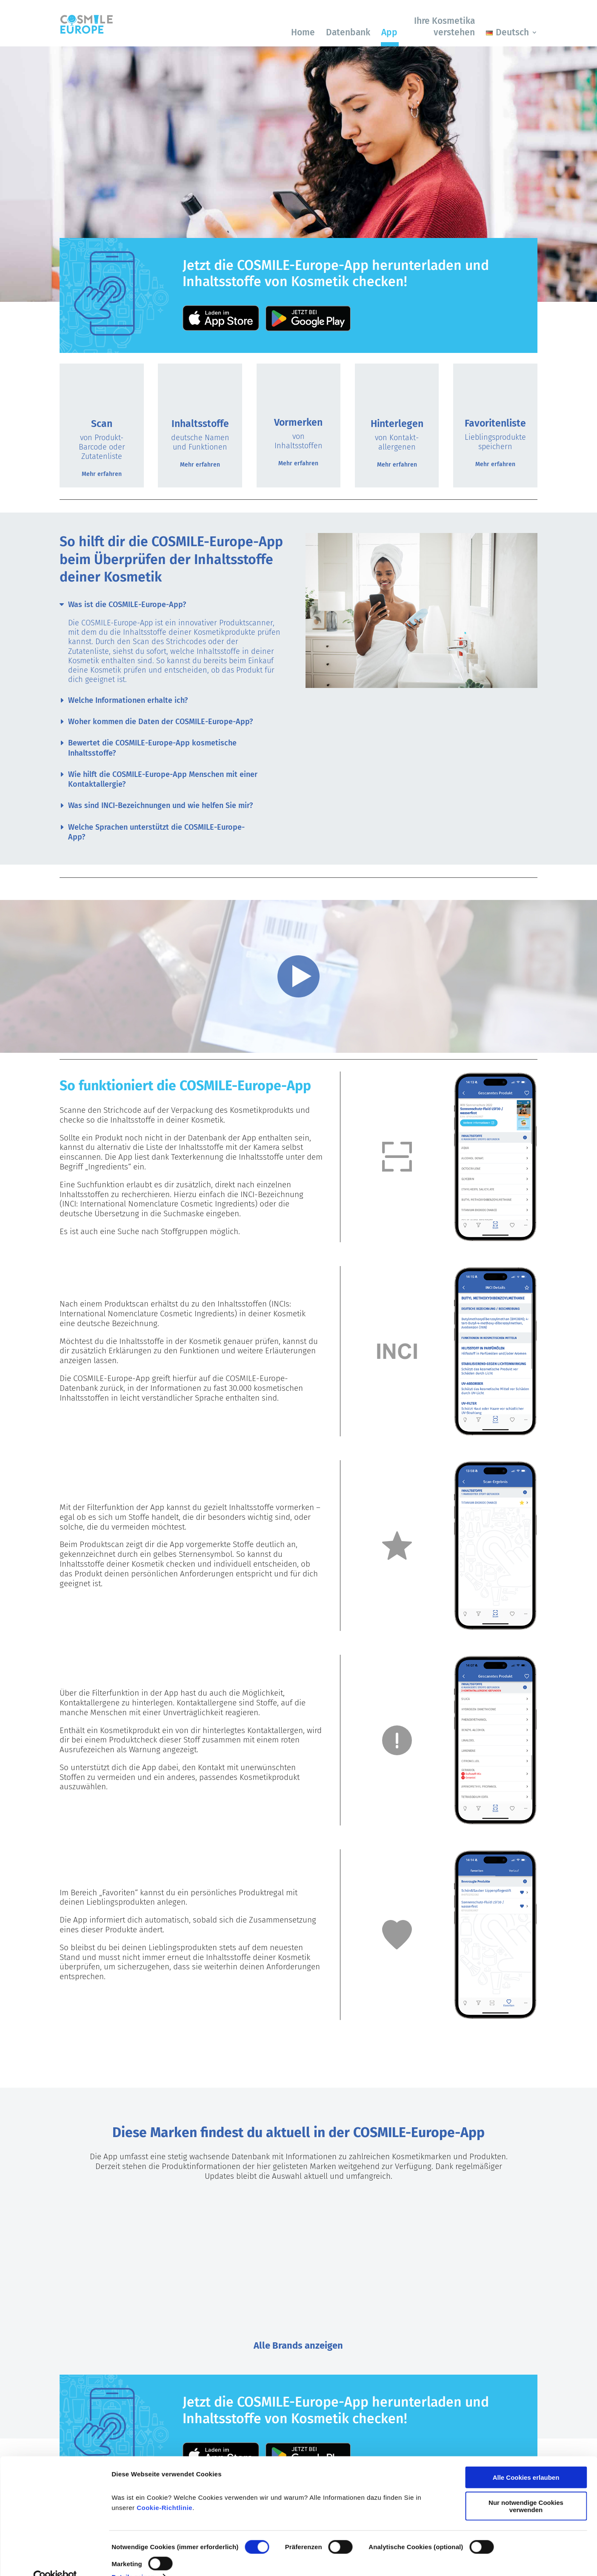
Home (303, 32)
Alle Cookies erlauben (526, 2460)
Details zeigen (132, 2559)
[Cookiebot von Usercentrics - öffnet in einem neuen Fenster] (55, 2559)
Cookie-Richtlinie (164, 2490)
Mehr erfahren (102, 474)
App (389, 32)
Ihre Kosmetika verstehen (444, 26)
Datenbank (348, 32)
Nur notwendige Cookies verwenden (525, 2488)
